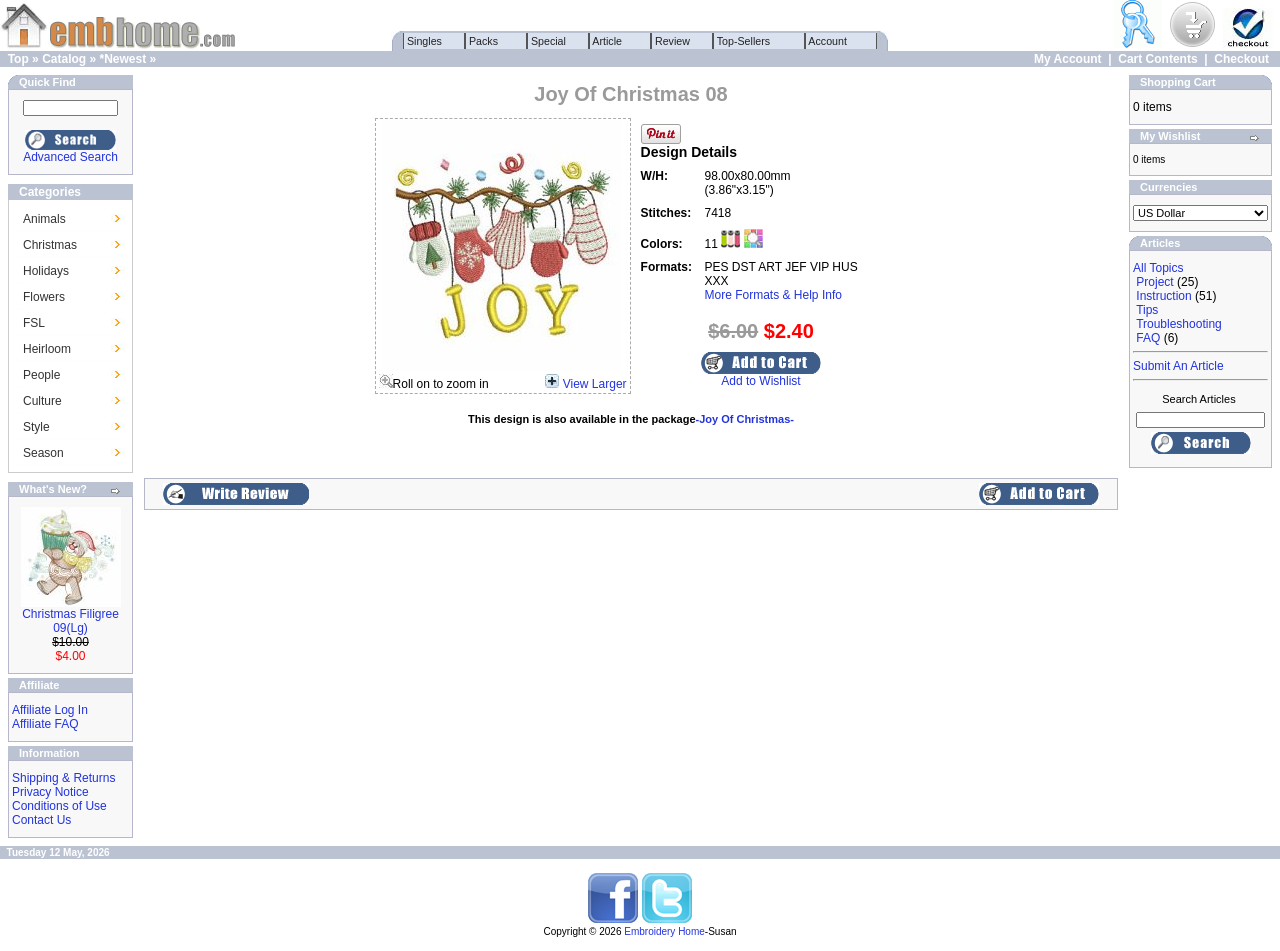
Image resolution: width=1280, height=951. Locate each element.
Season (43, 453)
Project (1154, 282)
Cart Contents (1157, 59)
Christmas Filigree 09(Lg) (70, 621)
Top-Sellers (743, 41)
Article (607, 41)
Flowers (44, 297)
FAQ (1148, 338)
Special (548, 41)
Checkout (1241, 59)
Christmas (50, 245)
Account (828, 41)
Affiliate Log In (50, 710)
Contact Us (41, 820)
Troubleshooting (1179, 324)
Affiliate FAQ (45, 724)
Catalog (64, 59)
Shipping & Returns (63, 778)
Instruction (1163, 296)
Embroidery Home (664, 931)
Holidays (46, 271)
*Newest (122, 59)
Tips (1147, 310)
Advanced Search (70, 157)
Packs (483, 41)
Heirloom (47, 349)
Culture (42, 401)
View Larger (595, 384)
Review (672, 41)
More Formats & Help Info (773, 295)
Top (18, 59)
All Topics (1158, 268)
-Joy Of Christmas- (745, 419)
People (41, 375)
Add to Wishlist (760, 381)
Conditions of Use (59, 806)
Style (36, 427)
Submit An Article (1178, 366)
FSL (34, 323)
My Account (1068, 59)
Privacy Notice (50, 792)
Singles (424, 41)
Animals (44, 219)
